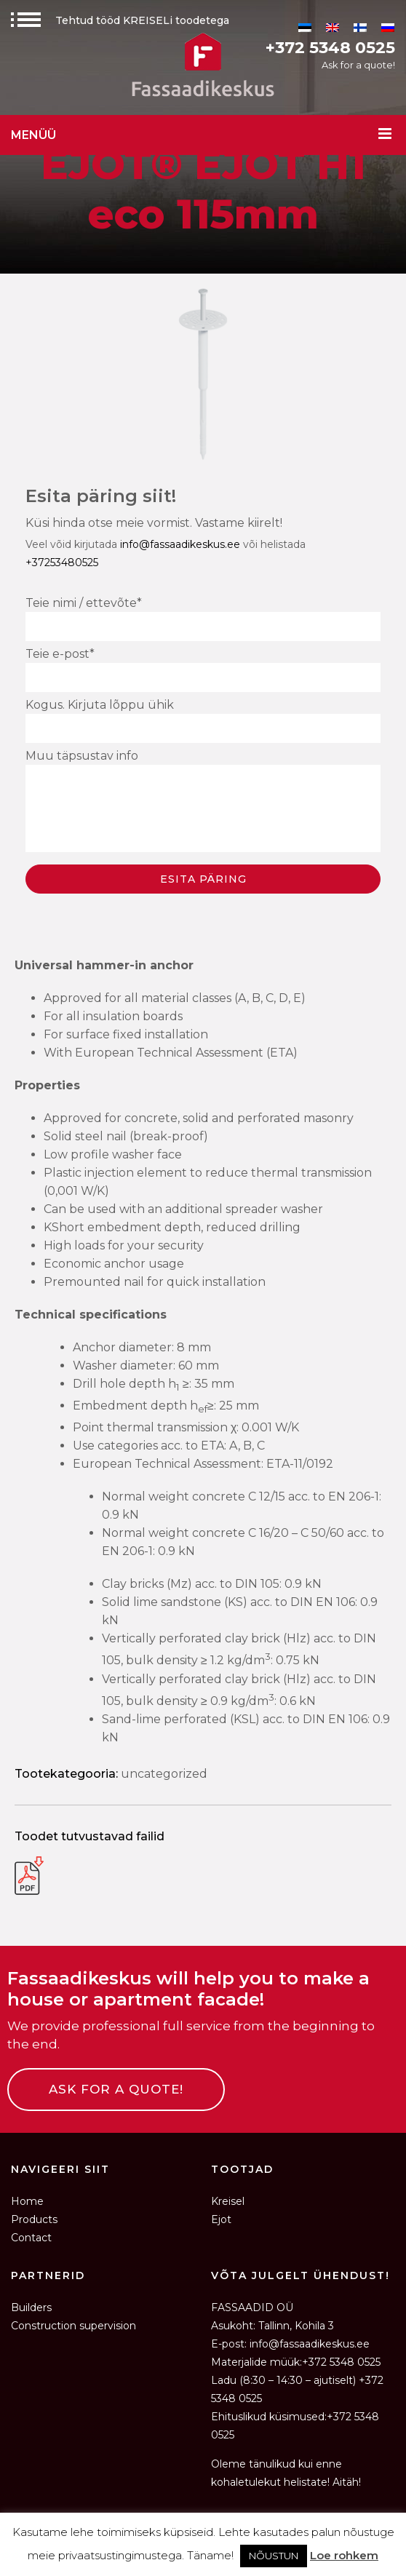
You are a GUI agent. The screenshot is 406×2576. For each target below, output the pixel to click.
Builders (31, 2307)
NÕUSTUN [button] (273, 2555)
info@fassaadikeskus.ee (180, 544)
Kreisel (227, 2201)
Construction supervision (73, 2325)
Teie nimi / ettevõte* (203, 618)
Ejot (221, 2219)
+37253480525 (61, 562)
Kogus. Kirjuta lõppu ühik (203, 720)
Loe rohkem (344, 2555)
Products (34, 2219)
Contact (31, 2237)
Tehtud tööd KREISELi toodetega (120, 20)
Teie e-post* (203, 669)
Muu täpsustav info (203, 803)
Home (27, 2201)
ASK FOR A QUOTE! (116, 2089)
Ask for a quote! (358, 65)
